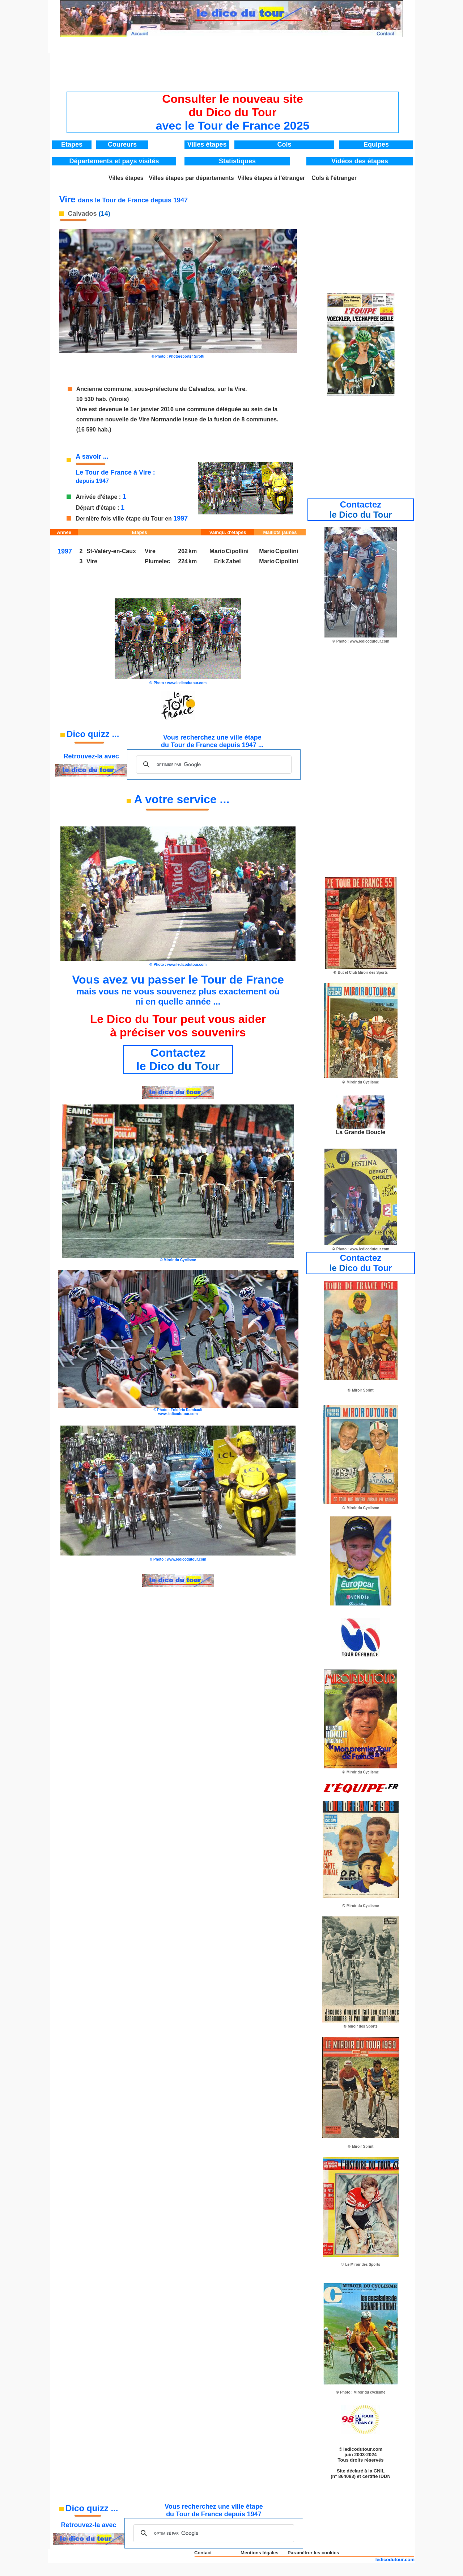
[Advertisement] (232, 69)
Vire (91, 561)
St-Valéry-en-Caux (111, 551)
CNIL (379, 2471)
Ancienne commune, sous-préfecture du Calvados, (146, 389)
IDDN (385, 2476)
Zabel (233, 561)
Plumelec (157, 561)
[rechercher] (213, 764)
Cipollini (237, 551)
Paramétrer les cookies (313, 2552)
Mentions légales (260, 2552)
